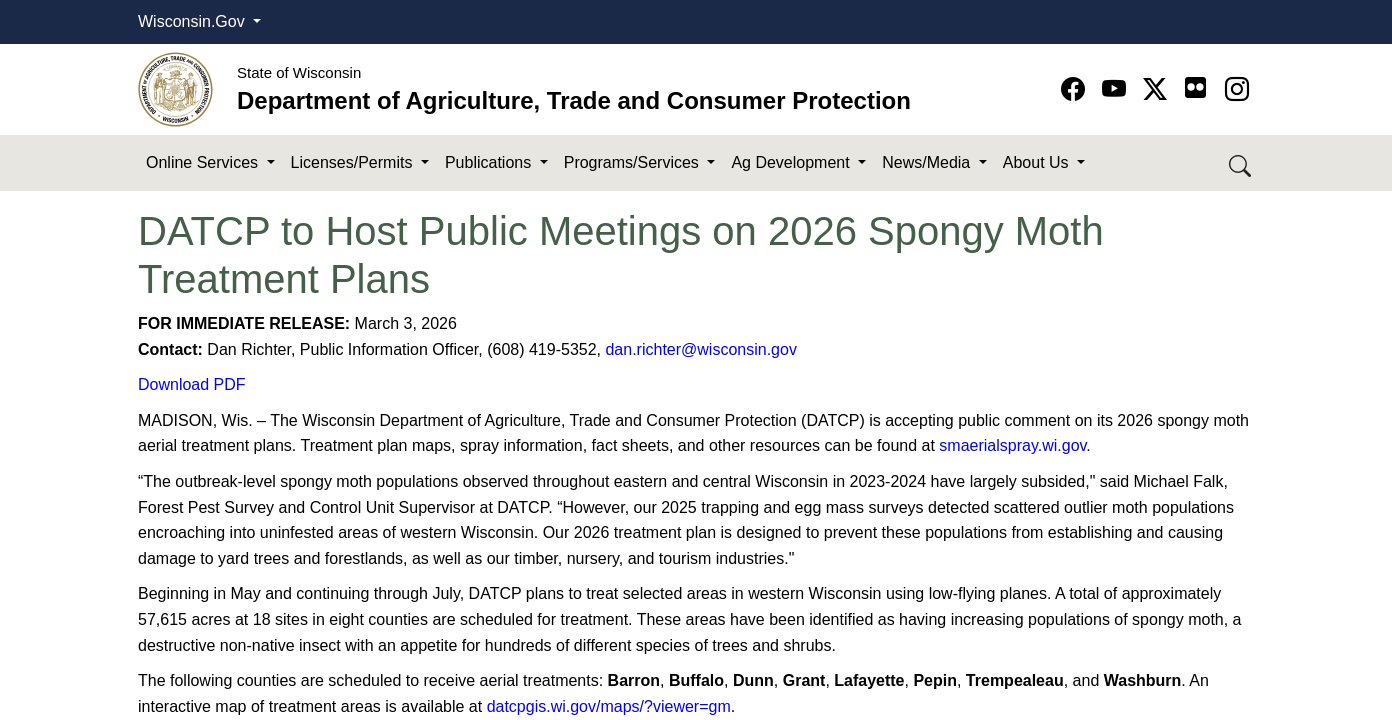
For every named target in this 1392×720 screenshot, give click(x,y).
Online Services (204, 162)
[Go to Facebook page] (1076, 89)
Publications (490, 162)
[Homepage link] (175, 88)
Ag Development (792, 162)
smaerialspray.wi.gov (1012, 445)
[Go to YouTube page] (1117, 89)
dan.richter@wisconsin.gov (700, 349)
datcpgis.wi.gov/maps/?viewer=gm (609, 706)
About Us (1038, 162)
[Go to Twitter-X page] (1158, 89)
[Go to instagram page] (1237, 89)
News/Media (928, 162)
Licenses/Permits (354, 162)
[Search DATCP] (1241, 163)
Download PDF (192, 384)
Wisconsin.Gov (193, 21)
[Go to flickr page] (1195, 87)
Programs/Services (634, 162)
